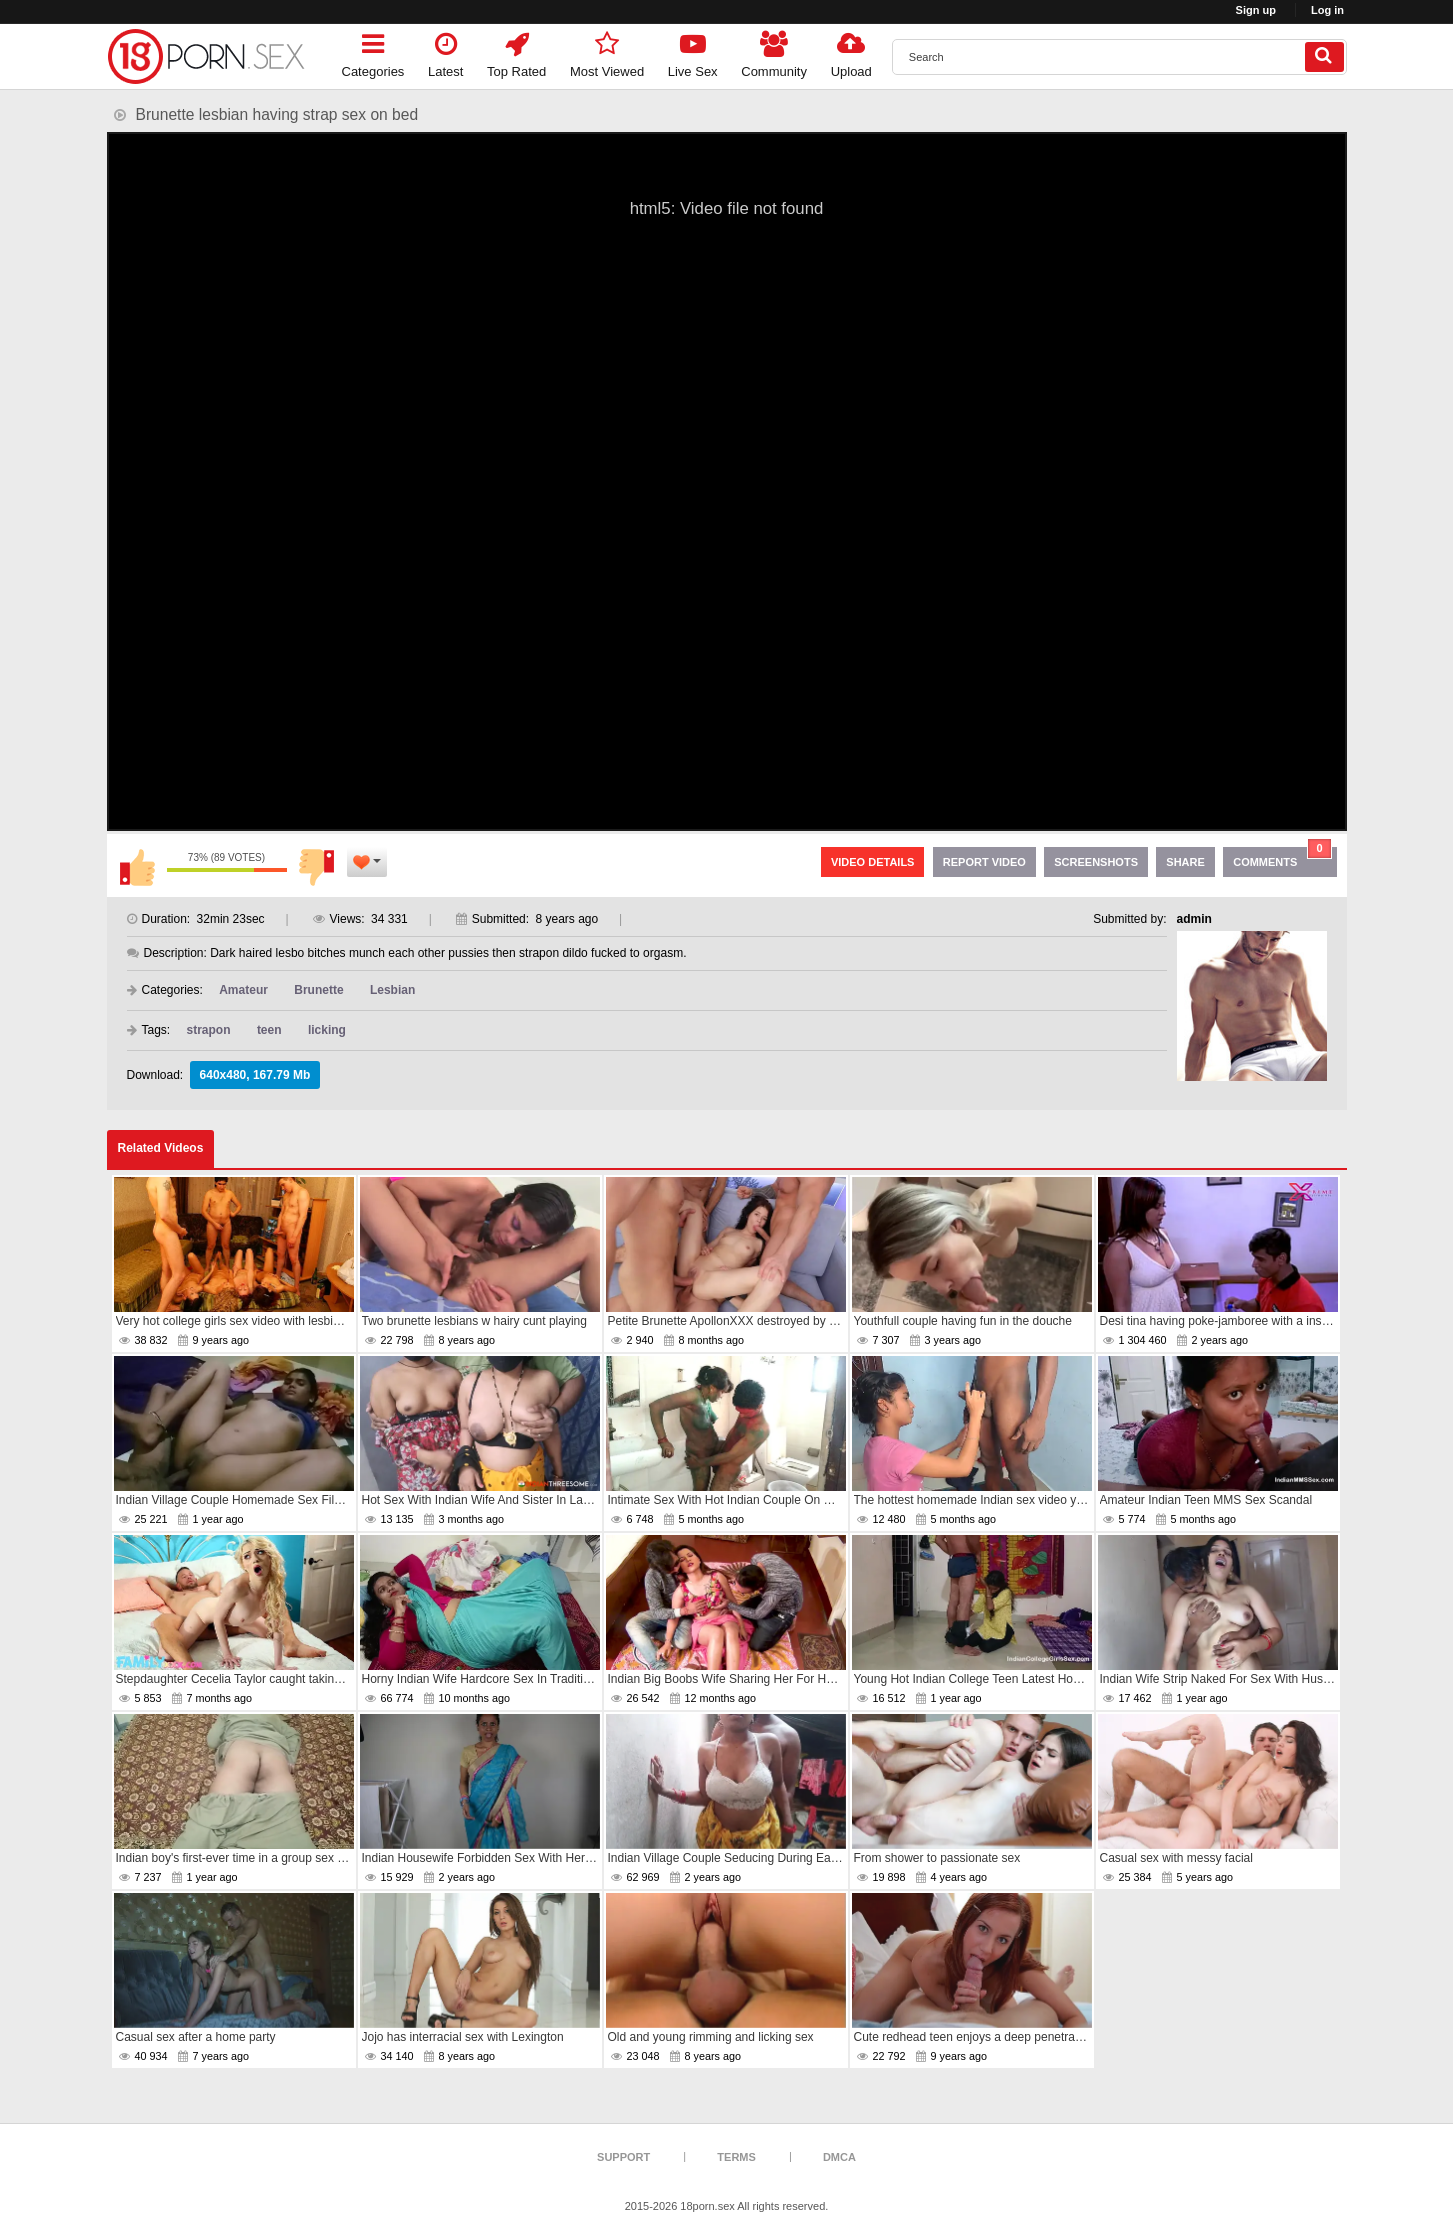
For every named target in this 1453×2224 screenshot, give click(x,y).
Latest (445, 51)
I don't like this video (317, 867)
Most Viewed (607, 51)
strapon (209, 1030)
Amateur (243, 990)
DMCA (839, 2157)
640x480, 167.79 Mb (255, 1075)
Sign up (1256, 10)
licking (327, 1030)
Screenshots (1096, 862)
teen (269, 1030)
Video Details (873, 862)
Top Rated (516, 51)
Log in (1327, 10)
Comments (1282, 857)
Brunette (318, 990)
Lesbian (392, 990)
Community (774, 51)
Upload (851, 51)
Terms (736, 2157)
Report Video (984, 862)
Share (1185, 862)
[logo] (207, 56)
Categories (373, 51)
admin (1194, 919)
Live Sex (693, 51)
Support (623, 2157)
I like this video (137, 867)
